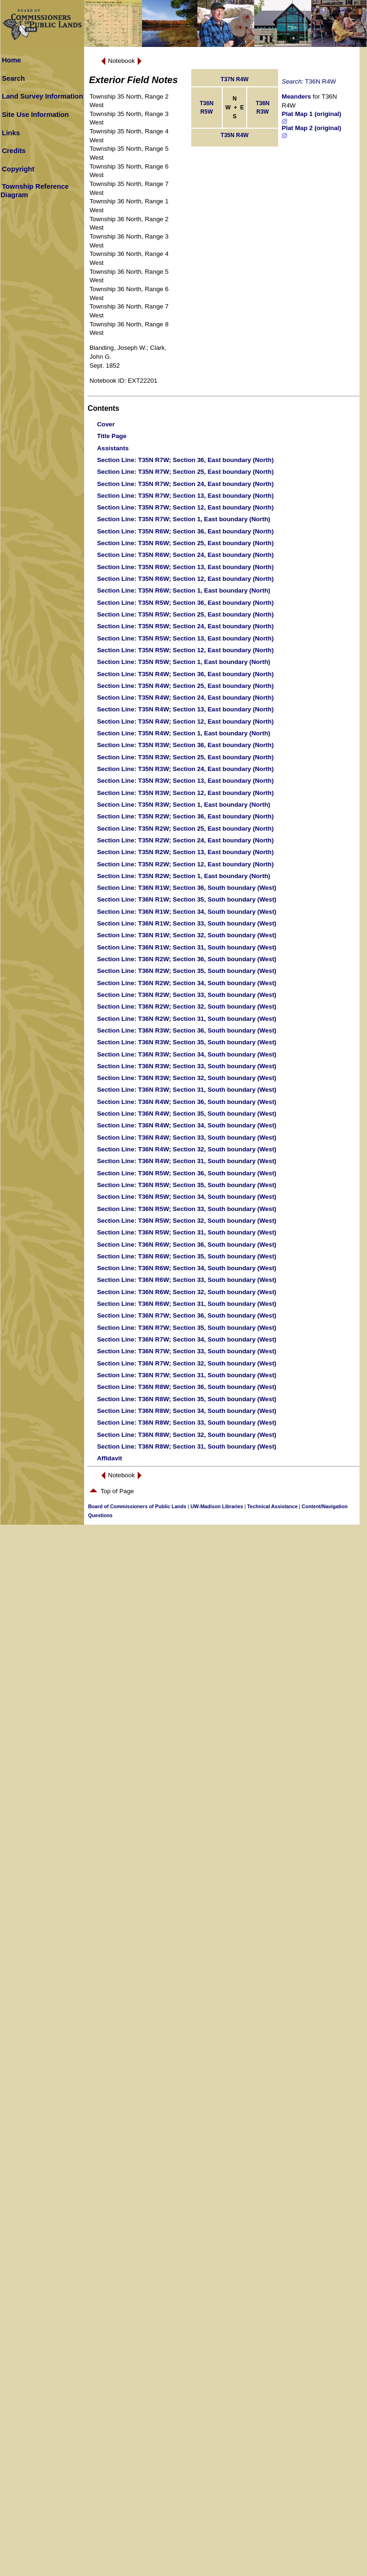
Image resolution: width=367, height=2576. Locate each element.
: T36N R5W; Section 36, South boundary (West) (186, 1173)
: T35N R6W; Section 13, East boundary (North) (185, 567)
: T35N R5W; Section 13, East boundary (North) (185, 638)
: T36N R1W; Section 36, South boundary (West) (186, 887)
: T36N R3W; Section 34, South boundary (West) (186, 1054)
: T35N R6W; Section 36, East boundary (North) (185, 531)
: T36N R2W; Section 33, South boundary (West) (186, 994)
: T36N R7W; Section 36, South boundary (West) (186, 1315)
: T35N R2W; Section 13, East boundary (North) (185, 852)
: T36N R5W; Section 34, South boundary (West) (186, 1196)
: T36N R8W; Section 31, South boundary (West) (186, 1446)
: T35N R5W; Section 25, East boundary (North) (185, 614)
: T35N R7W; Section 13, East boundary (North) (185, 495)
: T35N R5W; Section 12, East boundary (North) (185, 650)
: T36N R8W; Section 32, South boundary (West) (186, 1434)
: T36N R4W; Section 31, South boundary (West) (186, 1161)
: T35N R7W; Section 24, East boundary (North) (185, 483)
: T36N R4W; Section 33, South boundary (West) (186, 1137)
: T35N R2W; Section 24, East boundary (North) (185, 840)
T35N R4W (235, 135)
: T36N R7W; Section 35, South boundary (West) (186, 1327)
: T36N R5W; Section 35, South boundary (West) (186, 1184)
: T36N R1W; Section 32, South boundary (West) (186, 935)
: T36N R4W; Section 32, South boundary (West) (186, 1149)
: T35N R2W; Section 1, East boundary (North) (183, 875)
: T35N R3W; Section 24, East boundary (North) (185, 768)
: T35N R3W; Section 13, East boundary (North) (185, 780)
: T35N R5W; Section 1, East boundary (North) (183, 661)
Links (11, 133)
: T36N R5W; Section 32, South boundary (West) (186, 1220)
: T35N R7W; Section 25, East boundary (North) (185, 471)
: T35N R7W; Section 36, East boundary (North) (185, 459)
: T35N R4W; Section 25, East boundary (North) (185, 685)
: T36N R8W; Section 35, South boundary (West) (186, 1399)
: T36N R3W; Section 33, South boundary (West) (186, 1066)
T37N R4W (235, 79)
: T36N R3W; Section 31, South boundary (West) (186, 1089)
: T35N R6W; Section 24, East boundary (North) (185, 554)
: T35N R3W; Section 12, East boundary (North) (185, 792)
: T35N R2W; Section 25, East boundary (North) (185, 828)
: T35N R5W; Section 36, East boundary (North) (185, 602)
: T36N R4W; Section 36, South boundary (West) (186, 1101)
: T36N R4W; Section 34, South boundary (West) (186, 1125)
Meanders (296, 96)
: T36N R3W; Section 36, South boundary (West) (186, 1030)
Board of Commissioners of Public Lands (137, 1506)
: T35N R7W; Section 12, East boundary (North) (185, 507)
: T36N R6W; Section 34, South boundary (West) (186, 1268)
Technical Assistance (272, 1506)
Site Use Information (35, 114)
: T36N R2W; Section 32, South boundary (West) (186, 1006)
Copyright (18, 169)
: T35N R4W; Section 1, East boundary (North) (183, 733)
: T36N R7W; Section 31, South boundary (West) (186, 1375)
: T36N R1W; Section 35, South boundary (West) (186, 899)
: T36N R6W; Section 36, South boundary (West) (186, 1244)
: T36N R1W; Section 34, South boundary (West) (186, 911)
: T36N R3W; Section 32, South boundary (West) (186, 1077)
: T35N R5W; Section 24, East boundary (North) (185, 626)
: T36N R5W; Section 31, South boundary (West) (186, 1232)
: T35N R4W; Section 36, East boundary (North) (185, 674)
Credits (14, 150)
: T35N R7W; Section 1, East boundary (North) (183, 519)
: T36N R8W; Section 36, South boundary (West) (186, 1386)
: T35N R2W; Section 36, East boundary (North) (185, 816)
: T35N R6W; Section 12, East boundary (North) (185, 578)
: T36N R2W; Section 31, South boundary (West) (186, 1018)
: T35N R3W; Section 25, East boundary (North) (185, 757)
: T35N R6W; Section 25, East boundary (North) (185, 543)
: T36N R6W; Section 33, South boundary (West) (186, 1279)
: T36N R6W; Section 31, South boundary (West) (186, 1303)
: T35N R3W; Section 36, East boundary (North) (185, 744)
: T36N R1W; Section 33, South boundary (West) (186, 923)
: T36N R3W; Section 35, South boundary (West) (186, 1042)
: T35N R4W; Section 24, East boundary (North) (185, 697)
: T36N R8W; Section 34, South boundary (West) (186, 1410)
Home (11, 60)
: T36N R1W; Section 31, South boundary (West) (186, 947)
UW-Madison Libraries (216, 1506)
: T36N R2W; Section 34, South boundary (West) (186, 983)
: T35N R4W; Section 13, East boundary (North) (185, 709)
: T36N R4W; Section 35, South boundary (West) (186, 1113)
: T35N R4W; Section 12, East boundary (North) (185, 721)
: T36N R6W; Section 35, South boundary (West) (186, 1256)
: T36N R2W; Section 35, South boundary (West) (186, 970)
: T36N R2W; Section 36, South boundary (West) (186, 959)
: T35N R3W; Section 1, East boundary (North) (183, 804)
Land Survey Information (42, 96)
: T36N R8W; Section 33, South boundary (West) (186, 1422)
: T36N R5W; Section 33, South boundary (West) (186, 1208)
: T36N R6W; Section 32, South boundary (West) (186, 1292)
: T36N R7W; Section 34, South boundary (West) (186, 1339)
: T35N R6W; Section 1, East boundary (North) (183, 590)
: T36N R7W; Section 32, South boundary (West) (186, 1363)
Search (13, 78)
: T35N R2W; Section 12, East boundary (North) (185, 864)
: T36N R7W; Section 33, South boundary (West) (186, 1351)
